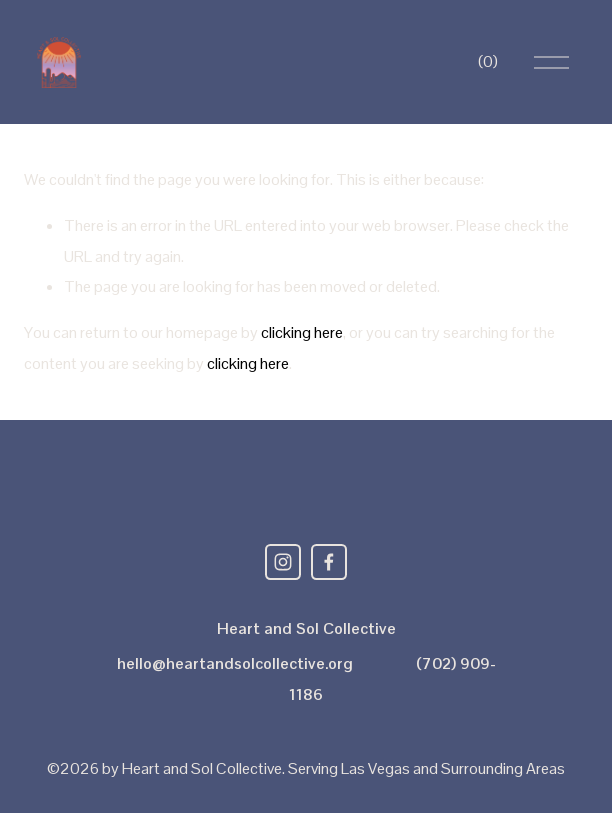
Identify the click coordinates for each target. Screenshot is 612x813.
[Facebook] (329, 562)
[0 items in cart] (488, 62)
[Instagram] (283, 562)
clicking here (302, 332)
